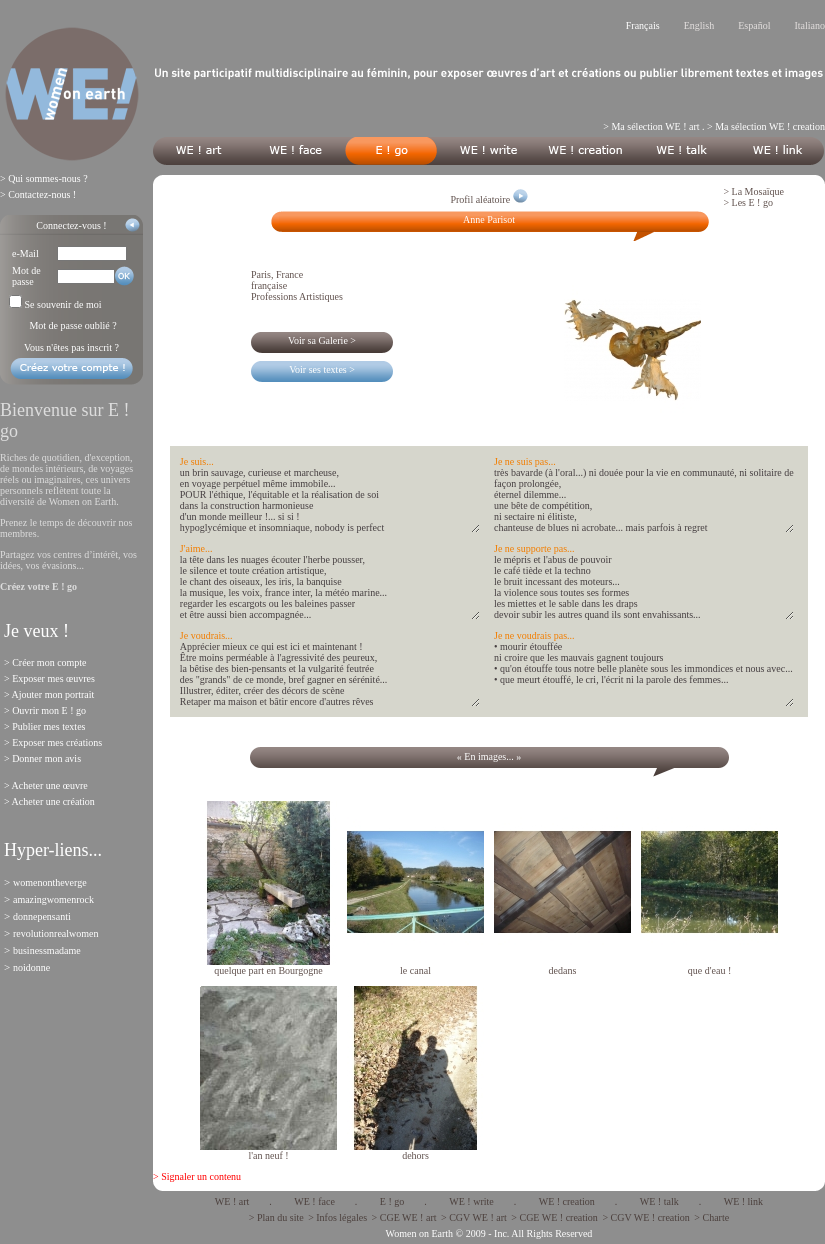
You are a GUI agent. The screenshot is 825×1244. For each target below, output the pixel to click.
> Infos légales (337, 1217)
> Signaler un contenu (197, 1176)
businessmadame (47, 950)
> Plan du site (276, 1217)
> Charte (711, 1217)
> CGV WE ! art (474, 1217)
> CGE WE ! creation (554, 1217)
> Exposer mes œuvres (49, 678)
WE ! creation (567, 1201)
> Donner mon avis (42, 758)
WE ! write (471, 1201)
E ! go (392, 1201)
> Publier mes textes (44, 726)
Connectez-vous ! (71, 225)
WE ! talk (659, 1201)
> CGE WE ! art (404, 1217)
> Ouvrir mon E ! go (45, 710)
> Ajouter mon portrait (49, 694)
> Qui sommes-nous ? (44, 178)
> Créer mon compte (45, 662)
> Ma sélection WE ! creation (766, 126)
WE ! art (232, 1201)
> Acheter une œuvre (46, 785)
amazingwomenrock (53, 899)
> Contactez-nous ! (38, 194)
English (699, 25)
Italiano (809, 25)
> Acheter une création (49, 801)
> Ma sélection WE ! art (651, 126)
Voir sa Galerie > (322, 340)
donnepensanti (42, 916)
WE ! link (743, 1201)
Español (754, 25)
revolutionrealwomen (56, 933)
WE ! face (314, 1201)
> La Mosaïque (753, 191)
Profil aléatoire (488, 199)
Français (643, 25)
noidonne (31, 967)
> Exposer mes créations (53, 742)
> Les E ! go (748, 202)
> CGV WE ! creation (645, 1217)
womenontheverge (50, 882)
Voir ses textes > (322, 369)
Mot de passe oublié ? (72, 325)
